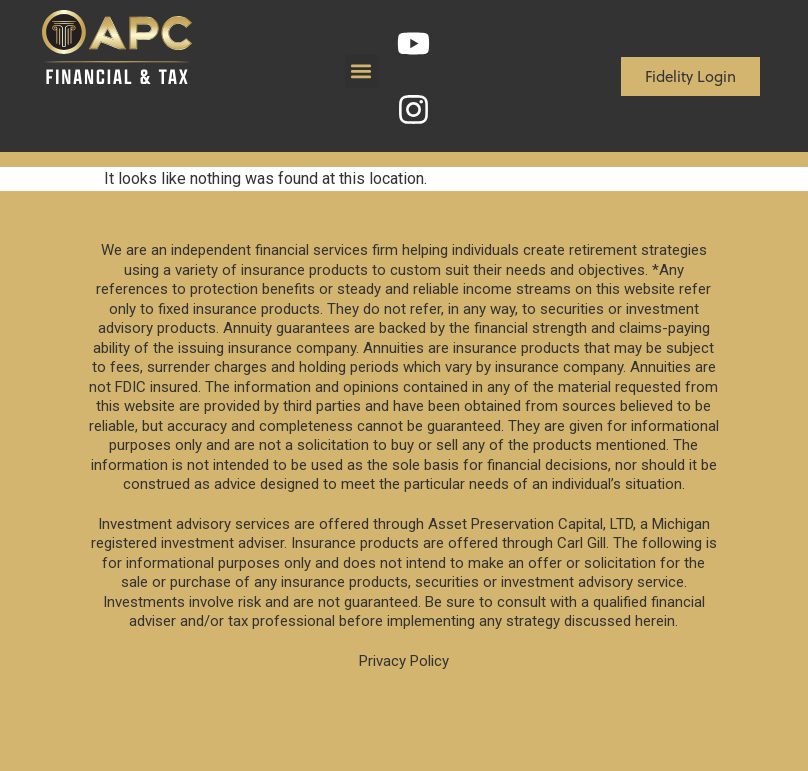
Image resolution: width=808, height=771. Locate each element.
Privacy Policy (404, 661)
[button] (361, 71)
